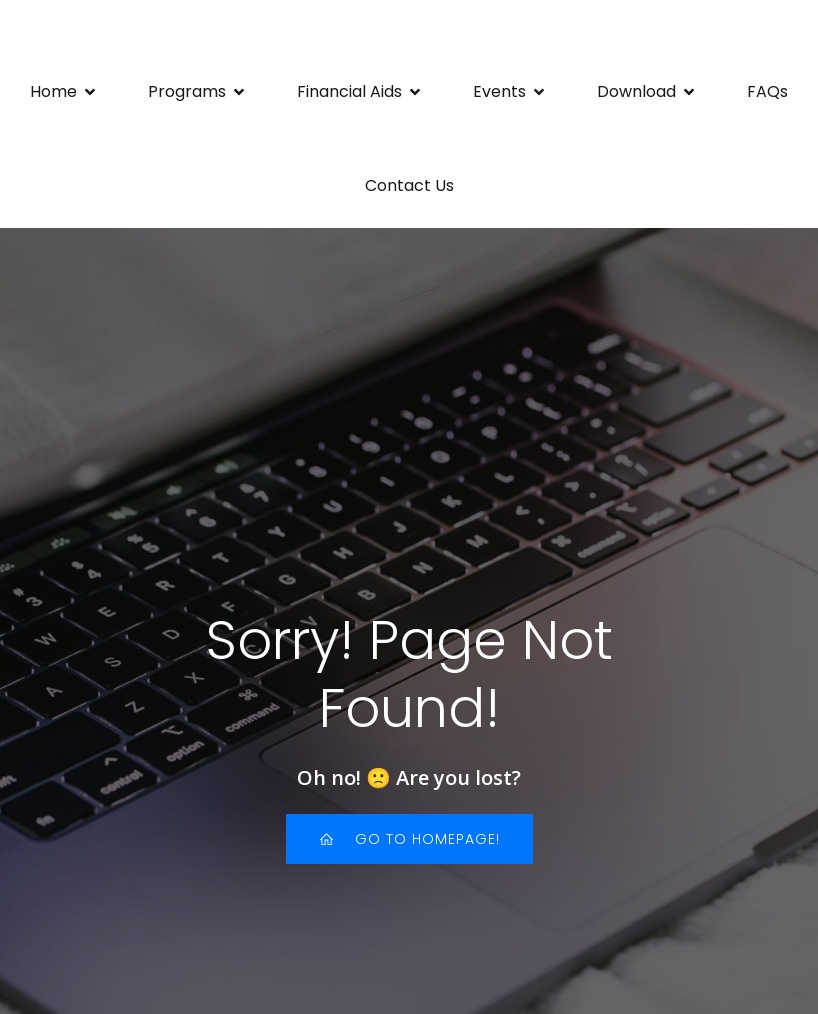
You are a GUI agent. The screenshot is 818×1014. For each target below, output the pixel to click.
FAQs (767, 91)
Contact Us (409, 185)
